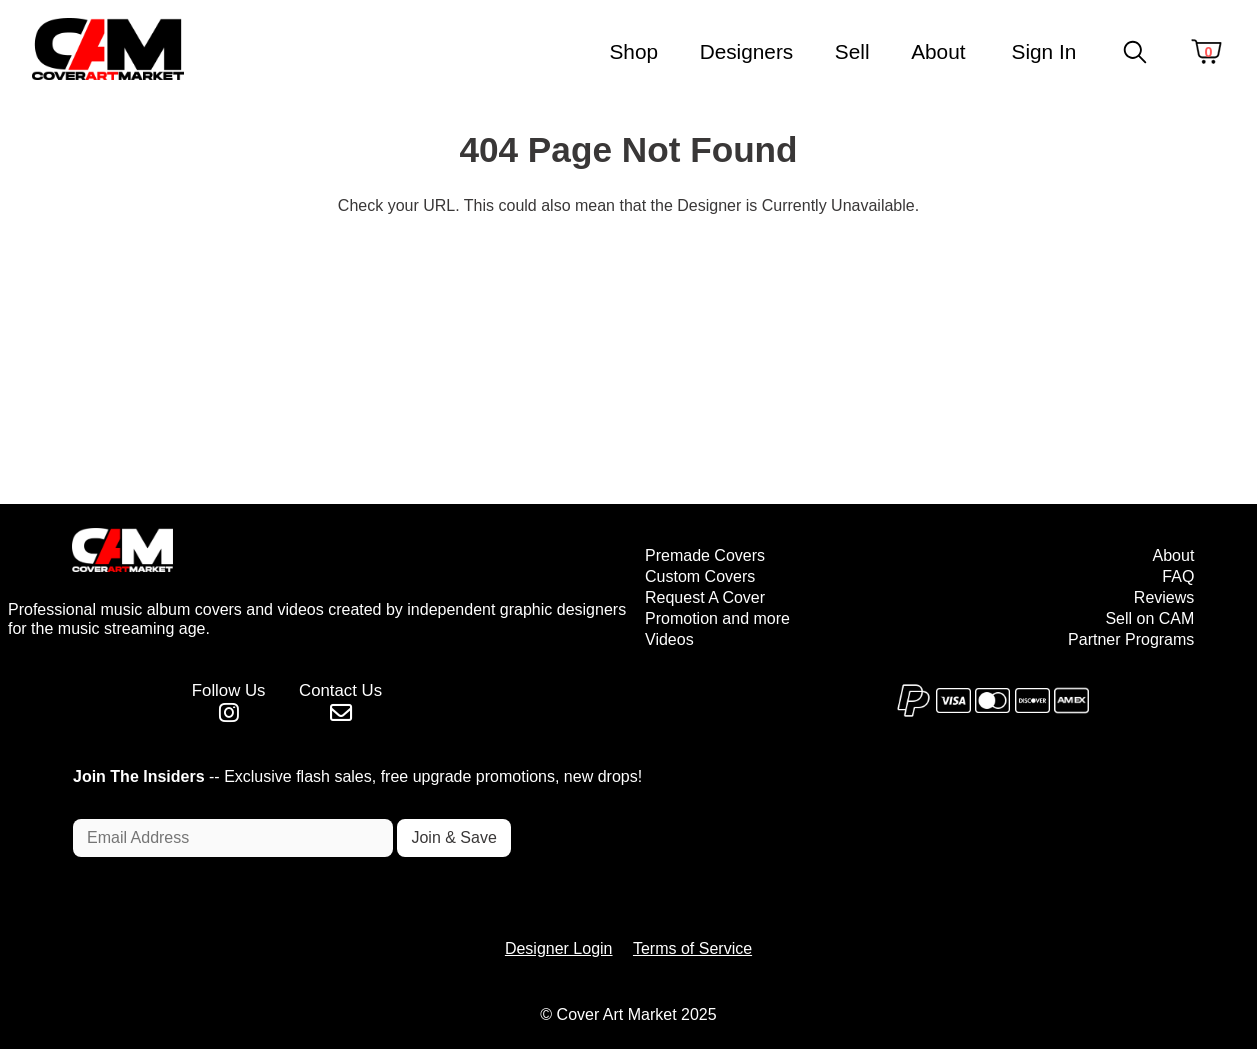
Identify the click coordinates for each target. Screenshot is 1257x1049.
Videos (669, 639)
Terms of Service (692, 948)
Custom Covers (700, 576)
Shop (633, 51)
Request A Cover (705, 597)
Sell (852, 51)
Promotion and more (717, 618)
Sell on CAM (1149, 618)
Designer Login (559, 948)
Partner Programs (1131, 639)
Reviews (1164, 597)
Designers (747, 51)
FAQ (1178, 576)
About (938, 51)
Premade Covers (705, 555)
